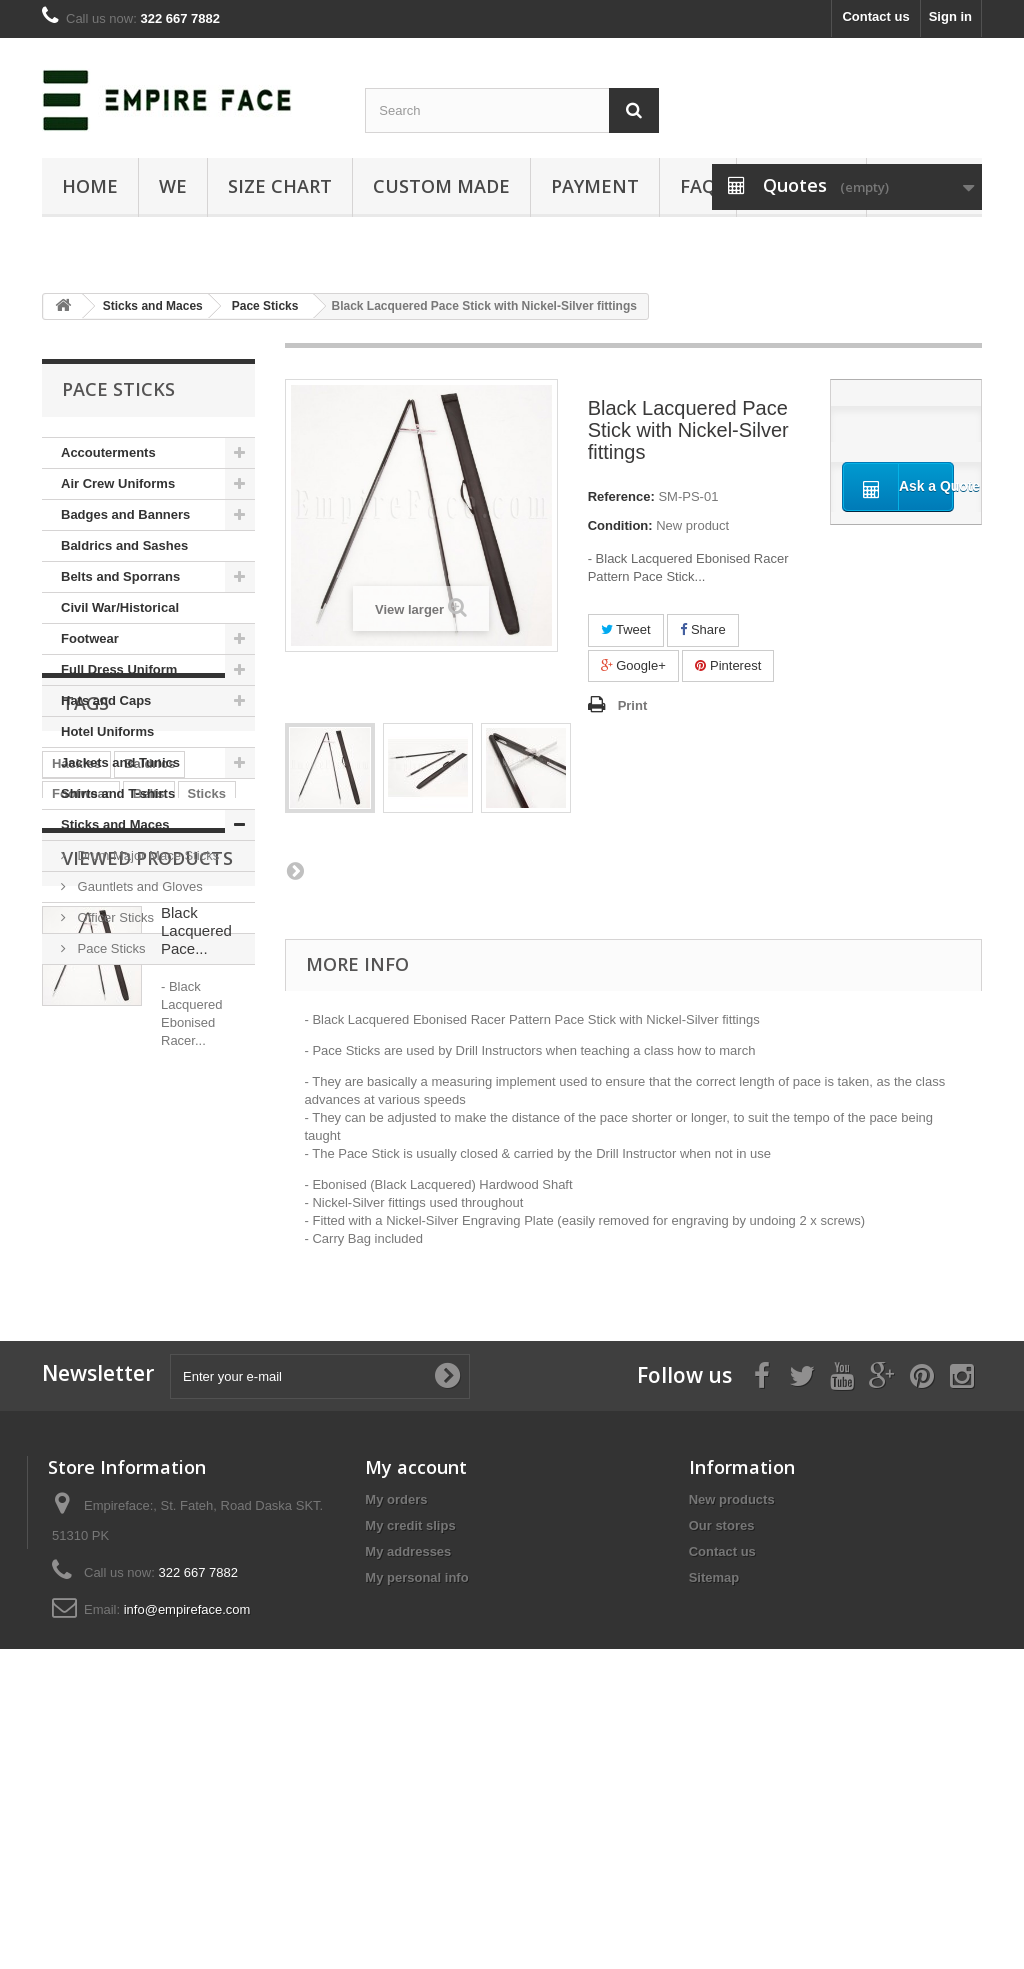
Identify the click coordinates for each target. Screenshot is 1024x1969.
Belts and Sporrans (120, 576)
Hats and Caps (106, 700)
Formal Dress (93, 1205)
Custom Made (441, 186)
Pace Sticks (110, 948)
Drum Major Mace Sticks (146, 855)
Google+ (633, 665)
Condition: (620, 525)
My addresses (408, 1779)
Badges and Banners (125, 514)
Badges (181, 1205)
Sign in (950, 16)
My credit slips (410, 1753)
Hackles (76, 1085)
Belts (149, 1115)
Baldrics (149, 1085)
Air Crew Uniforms (118, 483)
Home (90, 186)
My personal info (416, 1805)
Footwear (90, 638)
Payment (595, 186)
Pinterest (728, 665)
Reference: (621, 496)
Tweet (626, 629)
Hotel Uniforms (107, 731)
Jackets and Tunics (120, 762)
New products (732, 1727)
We (173, 186)
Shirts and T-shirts (118, 793)
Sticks (207, 1115)
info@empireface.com (187, 1837)
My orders (396, 1727)
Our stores (722, 1753)
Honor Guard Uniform (119, 1145)
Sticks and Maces (115, 824)
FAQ (698, 186)
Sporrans (155, 1175)
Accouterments (108, 452)
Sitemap (714, 1805)
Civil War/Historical (120, 607)
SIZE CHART (280, 186)
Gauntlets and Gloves (138, 886)
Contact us (875, 16)
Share (702, 629)
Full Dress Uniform (119, 669)
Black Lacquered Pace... (196, 1355)
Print (633, 705)
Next (295, 870)
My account (416, 1695)
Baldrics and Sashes (124, 545)
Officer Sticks (114, 917)
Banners (78, 1175)
